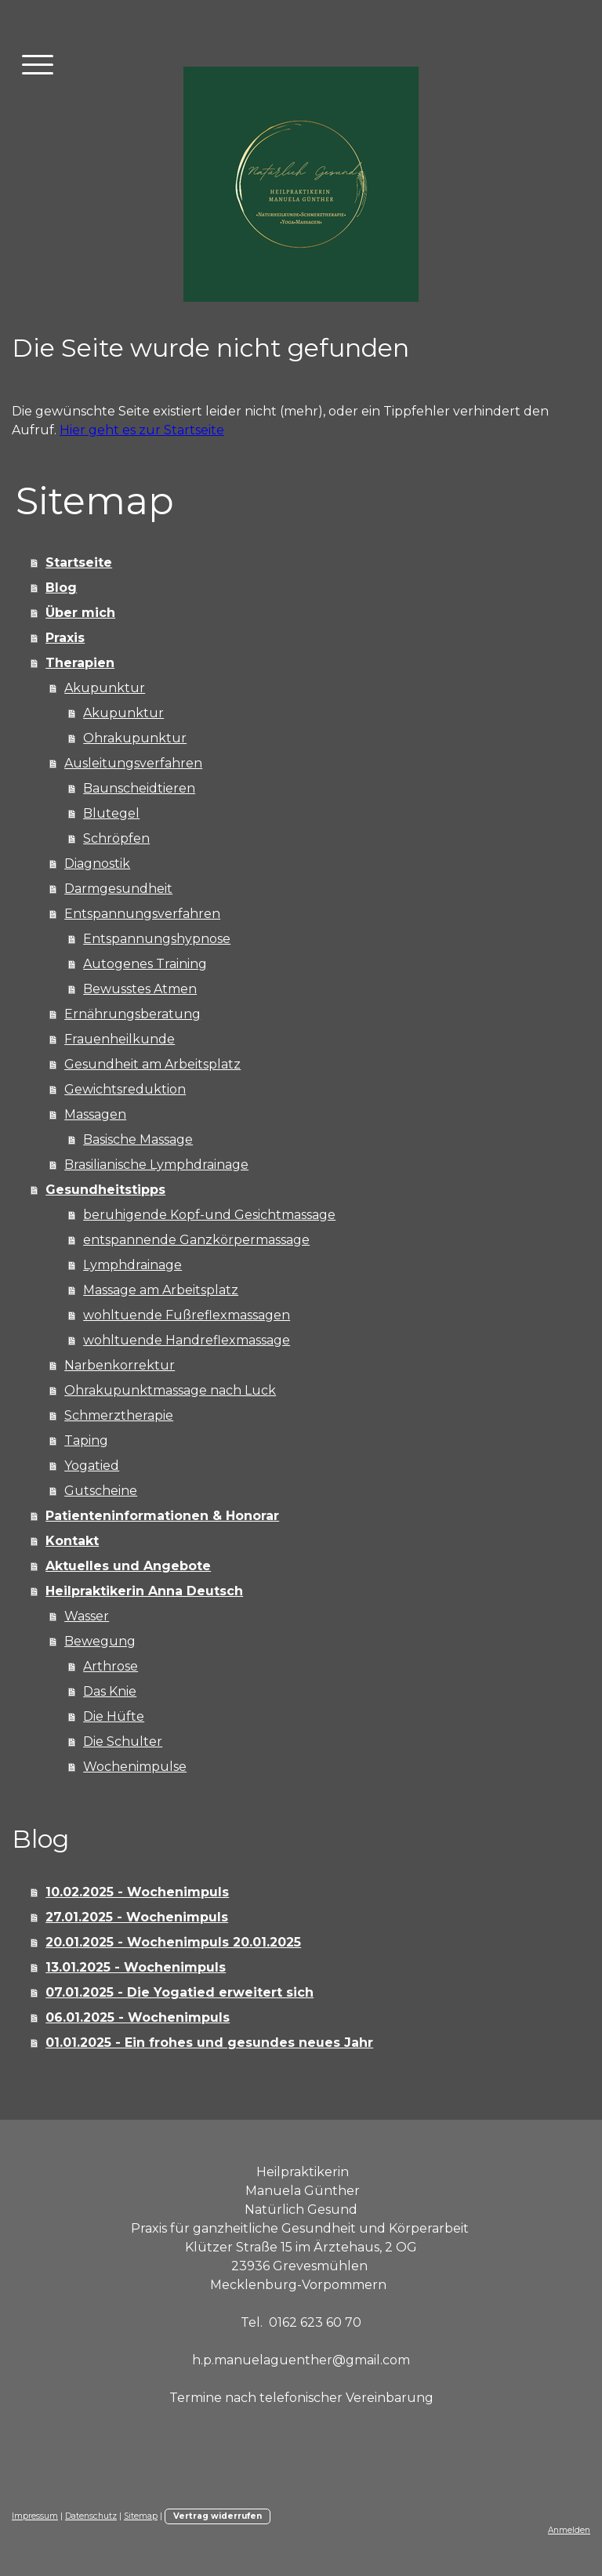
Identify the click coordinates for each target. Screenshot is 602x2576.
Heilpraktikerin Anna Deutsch (144, 1591)
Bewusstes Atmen (140, 988)
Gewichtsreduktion (125, 1089)
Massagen (95, 1114)
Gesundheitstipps (105, 1189)
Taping (86, 1440)
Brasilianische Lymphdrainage (156, 1164)
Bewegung (100, 1641)
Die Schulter (122, 1741)
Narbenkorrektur (119, 1365)
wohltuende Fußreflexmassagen (186, 1315)
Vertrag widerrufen (217, 2516)
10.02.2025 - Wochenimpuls (137, 1892)
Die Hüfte (113, 1716)
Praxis (65, 637)
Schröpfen (116, 838)
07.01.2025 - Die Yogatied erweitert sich (179, 1992)
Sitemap (141, 2516)
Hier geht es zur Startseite (142, 430)
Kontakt (72, 1540)
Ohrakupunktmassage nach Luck (170, 1390)
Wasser (86, 1616)
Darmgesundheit (118, 888)
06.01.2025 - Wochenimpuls (137, 2017)
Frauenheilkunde (119, 1039)
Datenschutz (91, 2516)
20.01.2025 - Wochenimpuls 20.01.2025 (173, 1942)
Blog (61, 587)
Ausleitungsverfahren (133, 763)
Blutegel (111, 813)
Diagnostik (97, 863)
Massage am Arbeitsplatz (160, 1290)
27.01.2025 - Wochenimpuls (136, 1917)
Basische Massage (138, 1139)
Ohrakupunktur (135, 738)
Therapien (79, 662)
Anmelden (569, 2530)
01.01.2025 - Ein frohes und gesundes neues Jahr (209, 2042)
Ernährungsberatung (132, 1014)
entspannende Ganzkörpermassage (196, 1239)
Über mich (80, 612)
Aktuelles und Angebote (128, 1565)
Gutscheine (100, 1490)
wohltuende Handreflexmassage (186, 1340)
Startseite (78, 562)
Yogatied (91, 1465)
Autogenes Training (145, 963)
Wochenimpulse (135, 1766)
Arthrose (110, 1666)
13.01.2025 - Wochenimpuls (135, 1967)
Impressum (35, 2516)
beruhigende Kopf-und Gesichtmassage (209, 1214)
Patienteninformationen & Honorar (162, 1515)
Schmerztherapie (118, 1415)
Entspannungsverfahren (142, 913)
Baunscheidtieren (139, 788)
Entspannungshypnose (156, 938)
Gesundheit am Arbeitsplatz (152, 1064)
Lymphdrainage (132, 1264)
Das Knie (109, 1691)
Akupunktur (104, 687)
